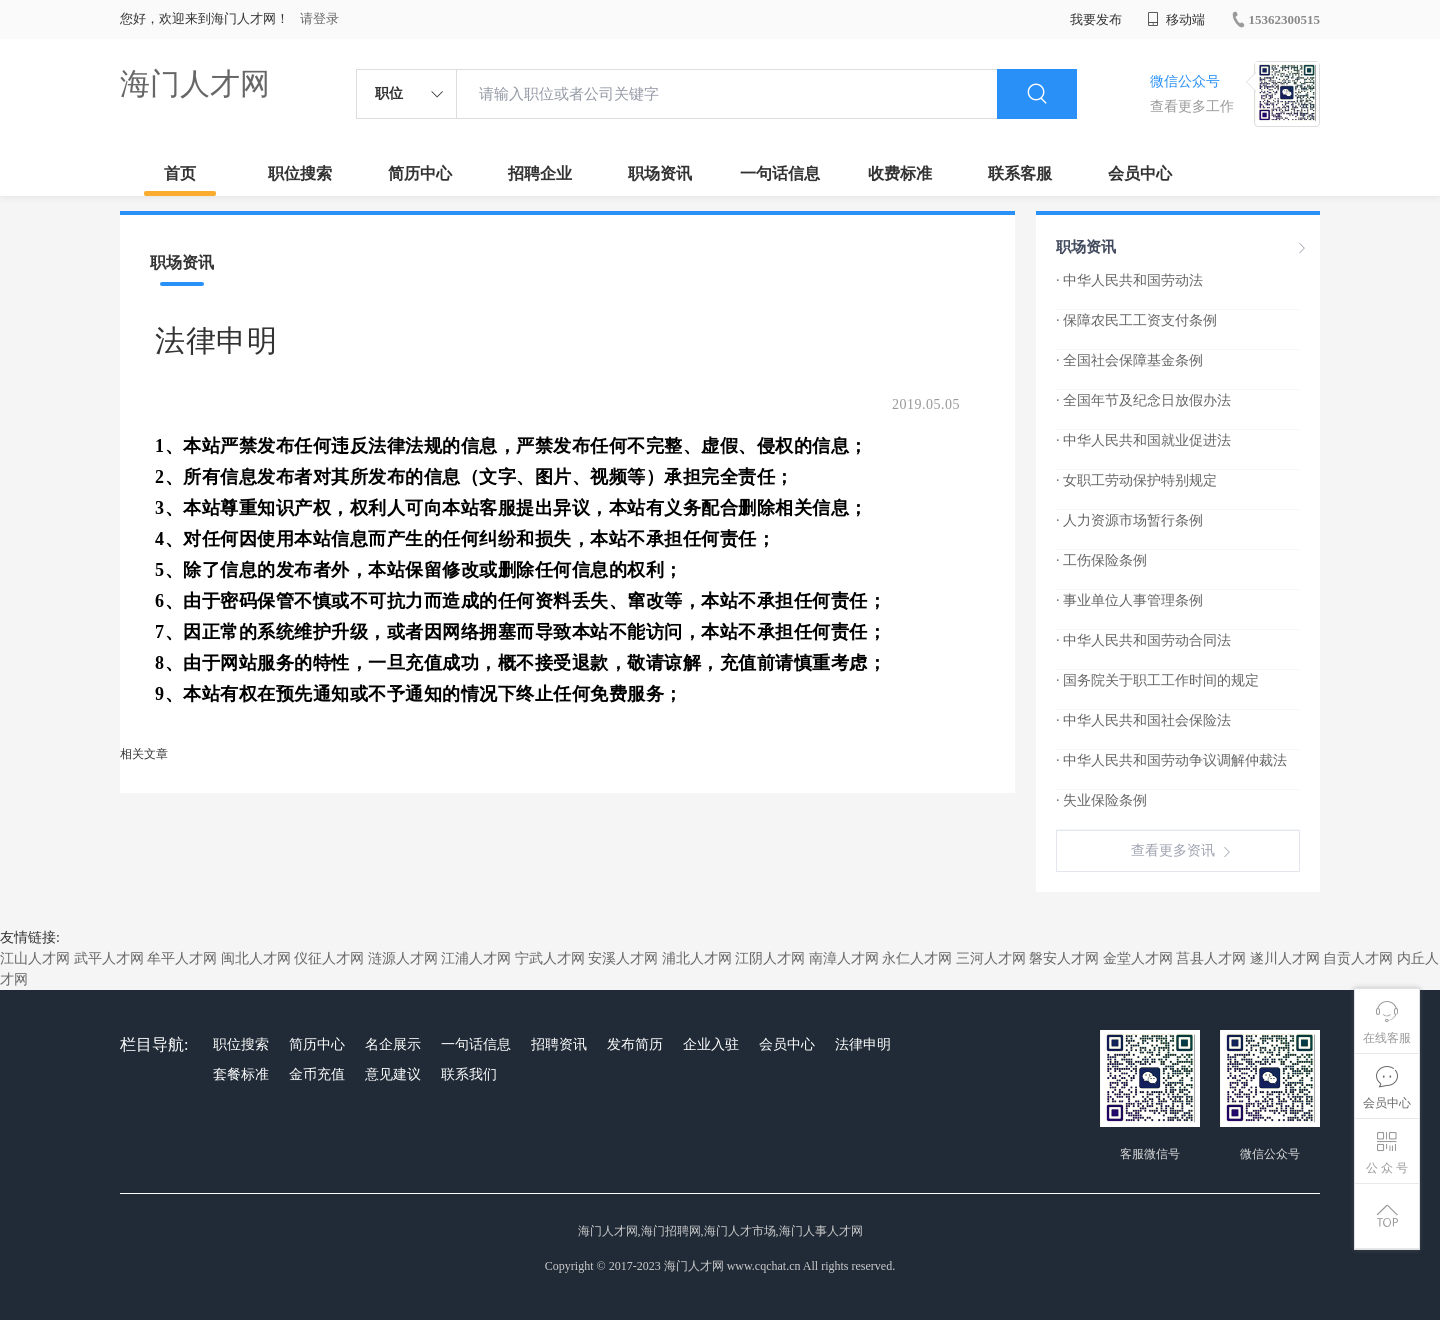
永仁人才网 (917, 958)
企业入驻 (711, 1044)
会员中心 (1140, 173)
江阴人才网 (770, 958)
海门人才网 (195, 83)
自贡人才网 (1358, 958)
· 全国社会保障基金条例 (1129, 360)
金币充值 (317, 1074)
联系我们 (469, 1074)
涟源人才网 (403, 958)
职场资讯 (660, 173)
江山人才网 (35, 958)
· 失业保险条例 (1101, 800)
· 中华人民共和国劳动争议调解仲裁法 (1171, 760)
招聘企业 (540, 173)
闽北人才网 (256, 958)
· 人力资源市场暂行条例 (1129, 520)
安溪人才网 (623, 958)
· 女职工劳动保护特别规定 (1136, 480)
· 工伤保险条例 (1101, 560)
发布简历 (635, 1044)
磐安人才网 (1064, 958)
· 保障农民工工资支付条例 (1136, 320)
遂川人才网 (1285, 958)
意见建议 (393, 1074)
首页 (180, 173)
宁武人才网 (550, 958)
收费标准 (900, 173)
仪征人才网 (329, 958)
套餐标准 (241, 1074)
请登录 (319, 18)
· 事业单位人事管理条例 (1129, 600)
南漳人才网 (844, 958)
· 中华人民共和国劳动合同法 (1143, 640)
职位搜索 (300, 173)
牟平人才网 (182, 958)
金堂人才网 (1138, 958)
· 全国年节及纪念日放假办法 (1143, 400)
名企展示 (393, 1044)
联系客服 (1020, 173)
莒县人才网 (1211, 958)
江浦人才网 (476, 958)
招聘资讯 (559, 1044)
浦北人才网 (697, 958)
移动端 (1176, 19)
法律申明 (863, 1044)
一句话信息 (780, 173)
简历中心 (420, 173)
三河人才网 (991, 958)
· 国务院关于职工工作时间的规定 (1157, 680)
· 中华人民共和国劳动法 (1129, 280)
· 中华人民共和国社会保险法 (1143, 720)
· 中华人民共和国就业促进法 (1143, 440)
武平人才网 (109, 958)
